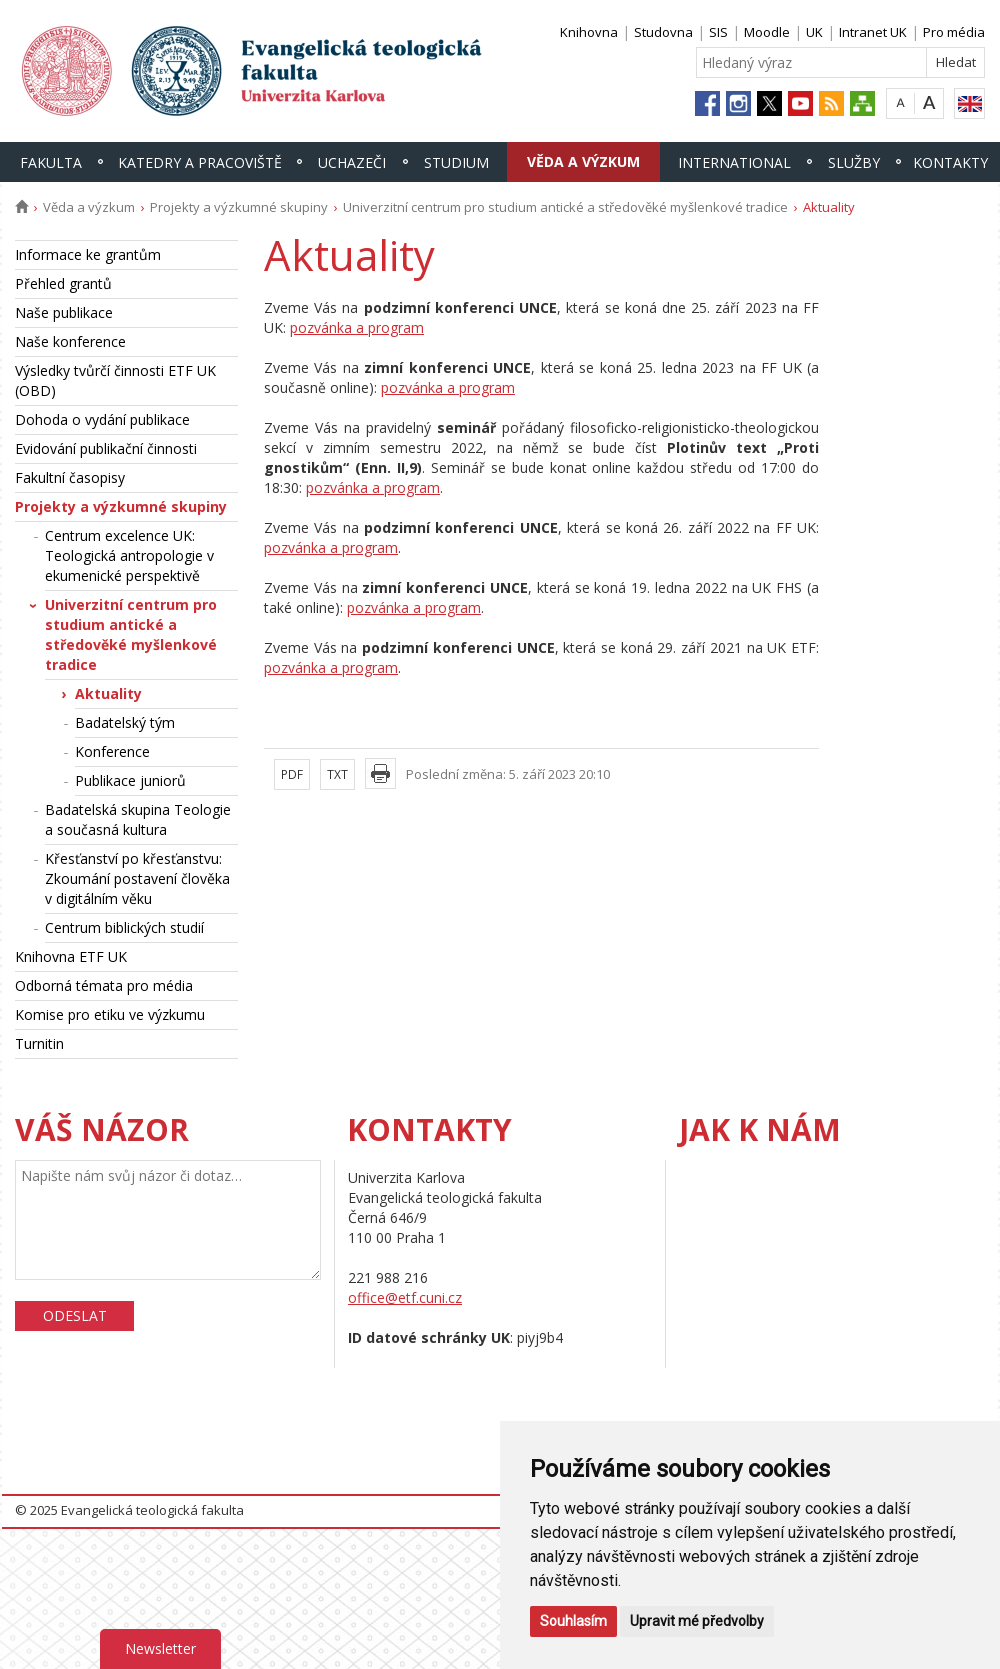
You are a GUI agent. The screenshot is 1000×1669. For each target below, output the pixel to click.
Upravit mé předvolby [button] (697, 1621)
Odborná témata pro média (104, 985)
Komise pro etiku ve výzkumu (110, 1014)
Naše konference (70, 341)
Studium (456, 162)
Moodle (767, 32)
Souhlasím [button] (573, 1621)
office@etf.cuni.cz (405, 1297)
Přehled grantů (63, 283)
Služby (854, 162)
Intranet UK (873, 32)
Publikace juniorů (130, 780)
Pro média (954, 32)
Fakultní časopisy (70, 477)
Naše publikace (64, 312)
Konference (112, 751)
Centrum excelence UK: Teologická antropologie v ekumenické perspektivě (129, 555)
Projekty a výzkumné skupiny (239, 207)
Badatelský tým (125, 722)
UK (814, 32)
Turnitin (39, 1043)
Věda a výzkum (583, 161)
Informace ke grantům (88, 254)
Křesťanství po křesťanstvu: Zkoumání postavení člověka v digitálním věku (137, 878)
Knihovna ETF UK (71, 956)
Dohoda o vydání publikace (102, 419)
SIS (718, 32)
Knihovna (589, 32)
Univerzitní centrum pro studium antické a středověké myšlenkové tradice (565, 207)
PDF (292, 774)
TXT (337, 774)
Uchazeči (352, 162)
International (734, 162)
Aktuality (108, 693)
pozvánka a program (357, 327)
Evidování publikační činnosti (106, 448)
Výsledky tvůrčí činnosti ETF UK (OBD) (115, 380)
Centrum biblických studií (124, 927)
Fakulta (51, 162)
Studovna (663, 32)
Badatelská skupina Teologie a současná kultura (138, 819)
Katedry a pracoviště (200, 162)
